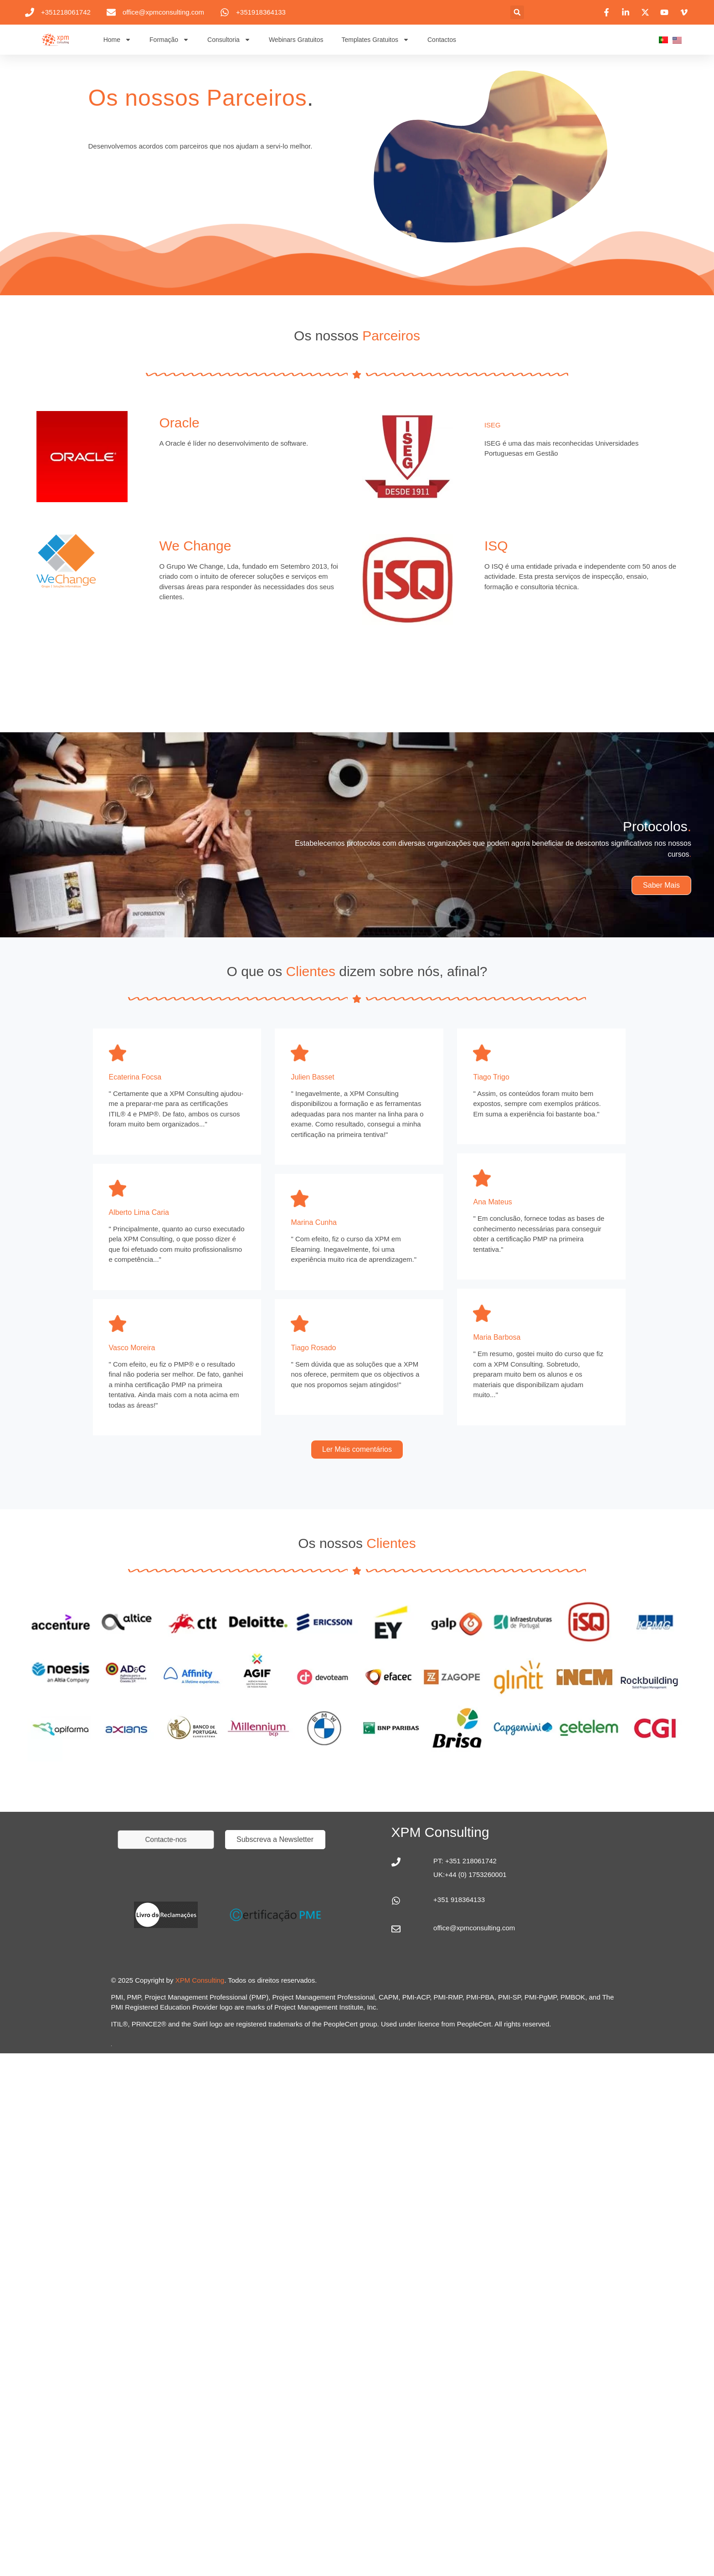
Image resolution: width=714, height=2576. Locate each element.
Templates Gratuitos (375, 39)
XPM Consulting (200, 1980)
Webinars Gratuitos (296, 39)
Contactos (441, 39)
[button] (517, 12)
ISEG (492, 425)
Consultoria (229, 39)
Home (117, 39)
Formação (169, 39)
